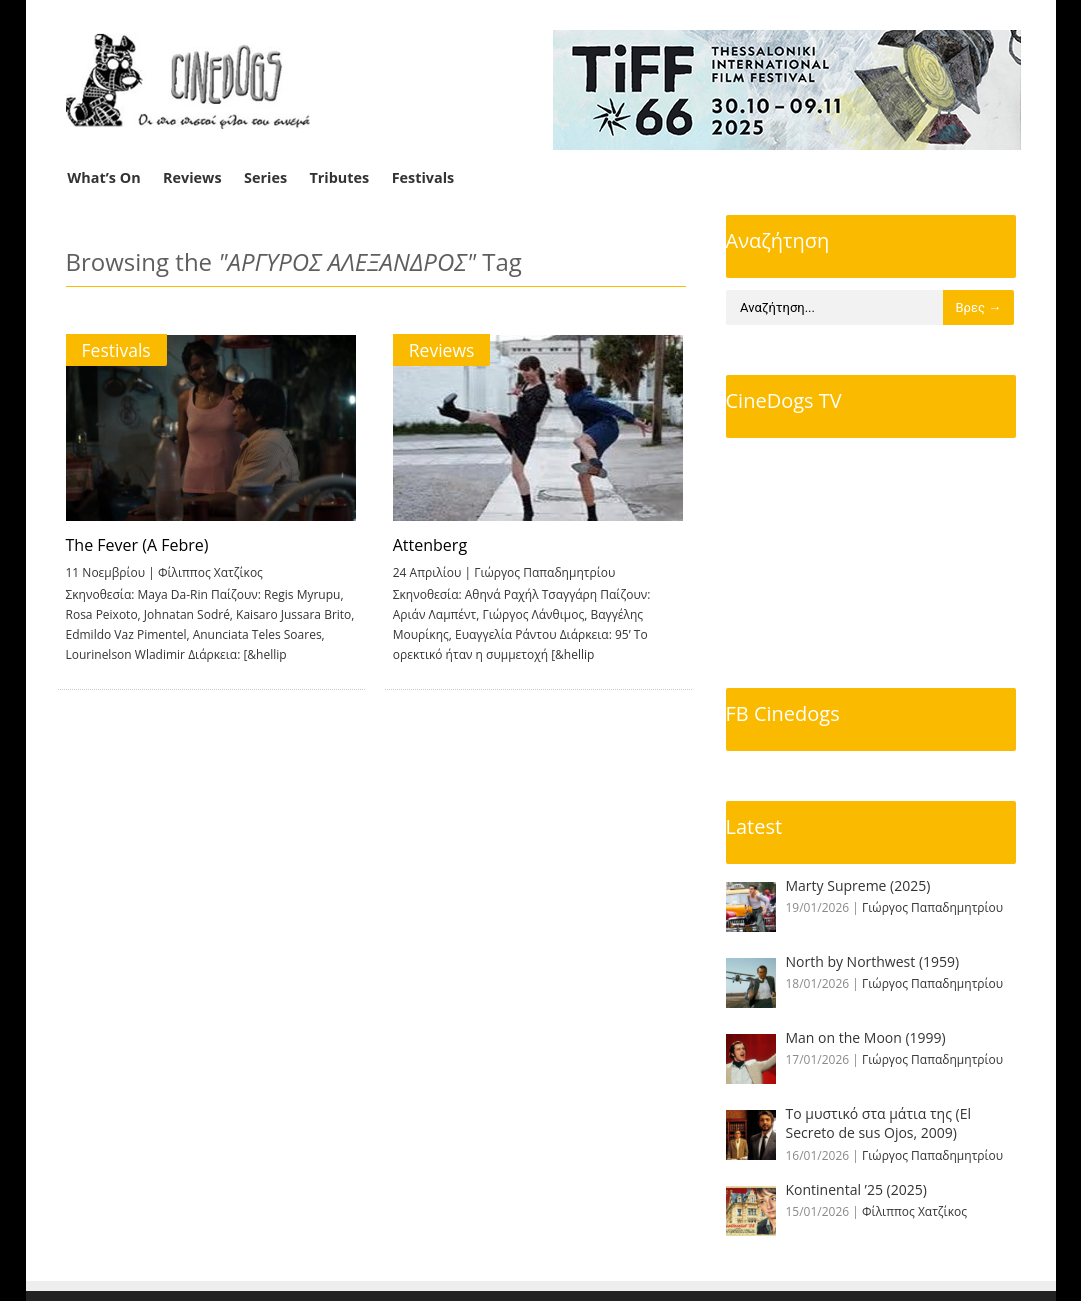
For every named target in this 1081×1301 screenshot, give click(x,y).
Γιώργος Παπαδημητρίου (543, 572)
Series (265, 177)
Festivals (423, 177)
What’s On (103, 177)
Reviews (192, 177)
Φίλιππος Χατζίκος (210, 572)
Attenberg (429, 545)
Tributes (339, 177)
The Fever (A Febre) (137, 545)
